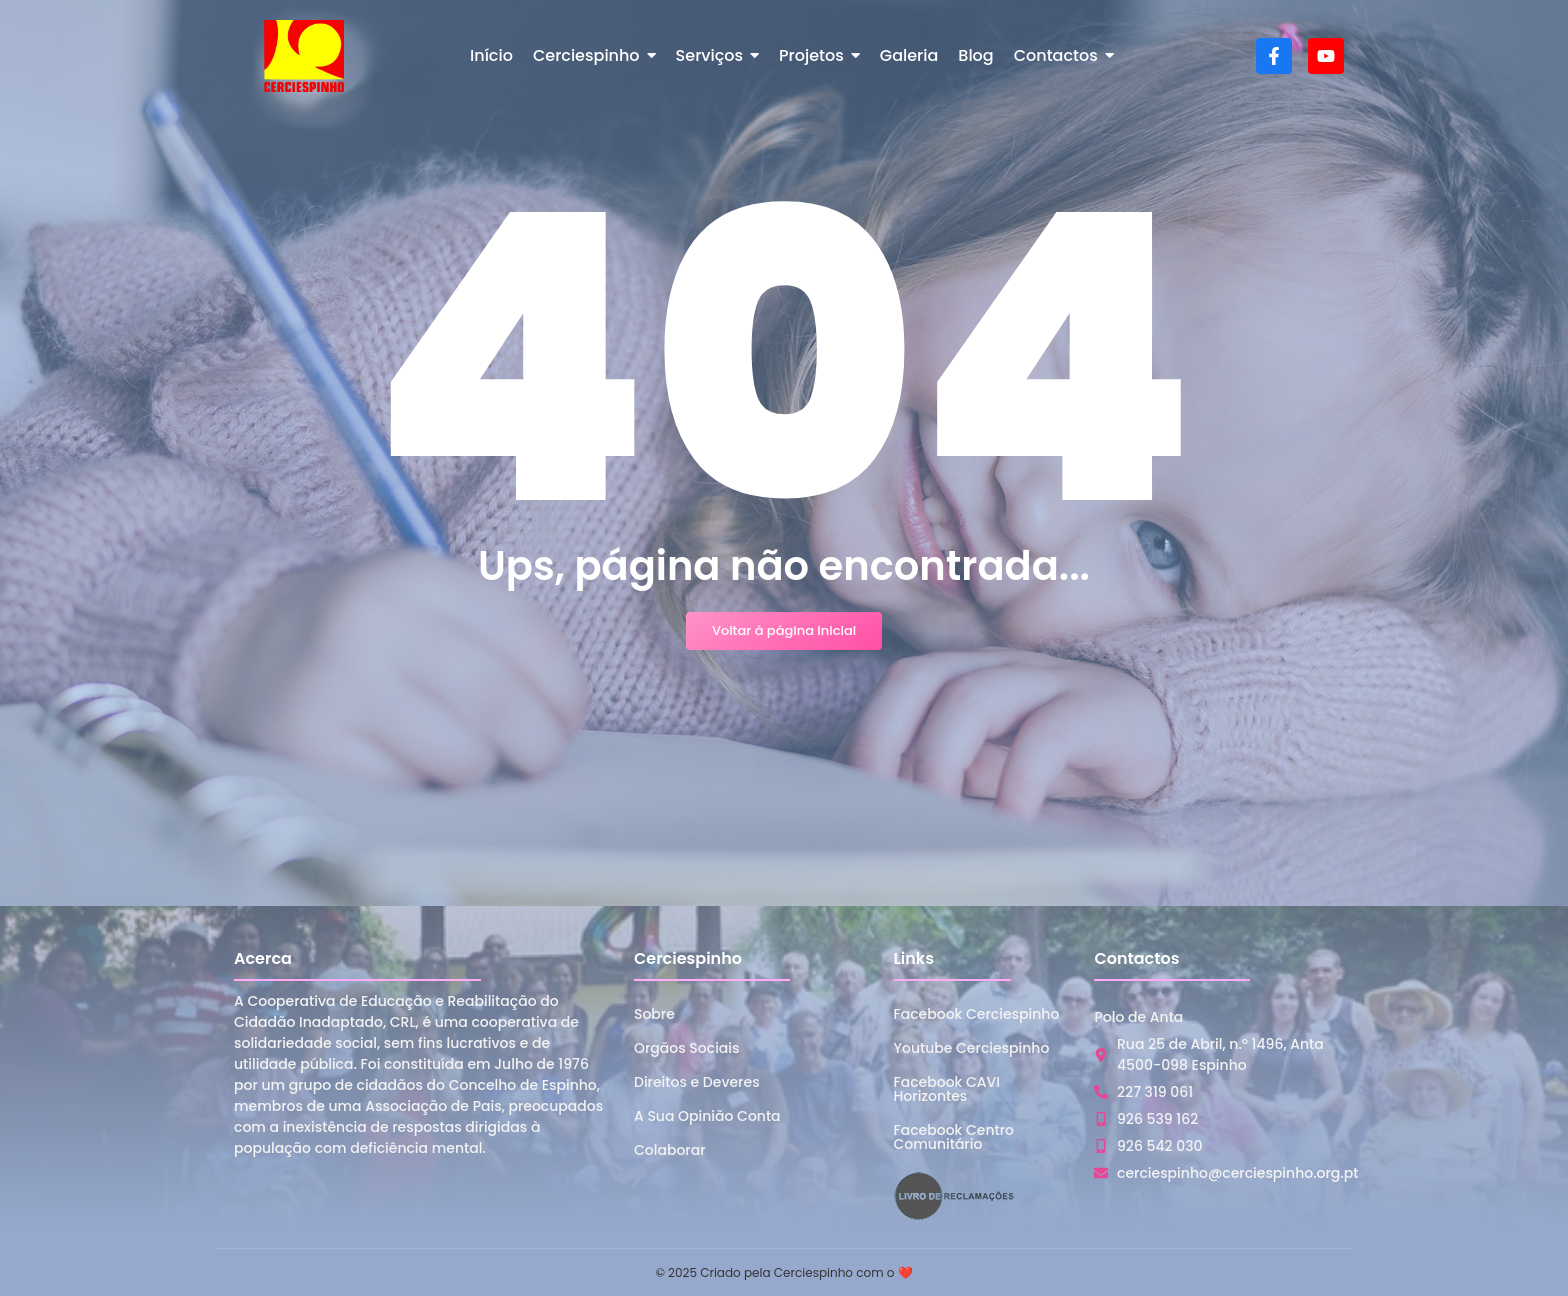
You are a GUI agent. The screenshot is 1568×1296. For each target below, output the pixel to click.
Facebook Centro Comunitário (954, 1137)
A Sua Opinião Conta (707, 1116)
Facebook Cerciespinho (977, 1014)
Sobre (654, 1014)
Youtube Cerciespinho (972, 1048)
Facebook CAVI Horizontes (947, 1089)
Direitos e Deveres (697, 1082)
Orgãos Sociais (687, 1048)
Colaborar (670, 1150)
